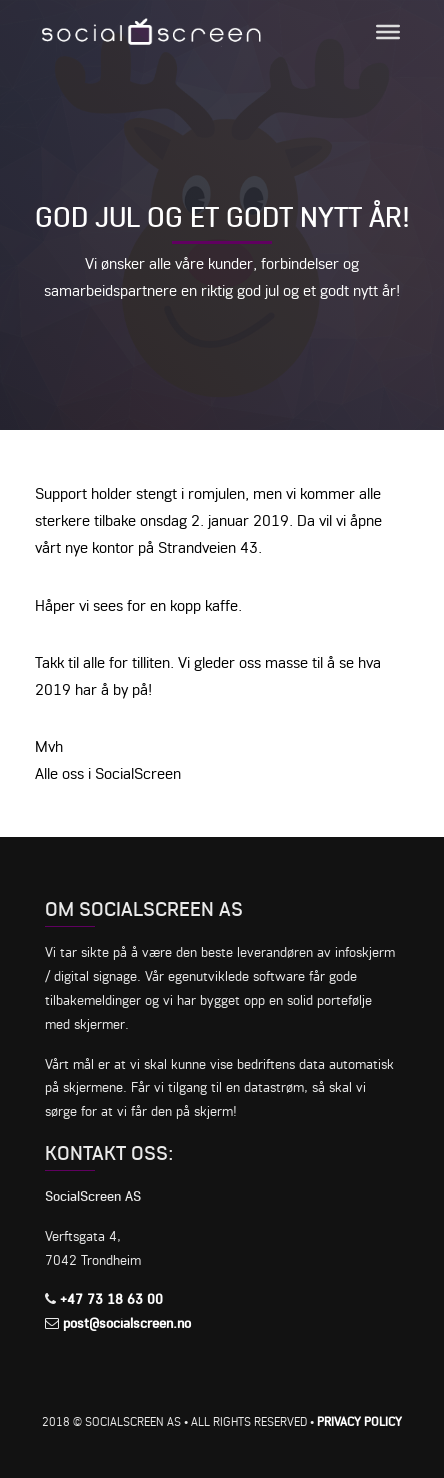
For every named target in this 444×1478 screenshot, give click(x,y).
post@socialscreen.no (127, 1323)
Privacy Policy (359, 1421)
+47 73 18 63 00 (111, 1299)
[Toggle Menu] (388, 32)
